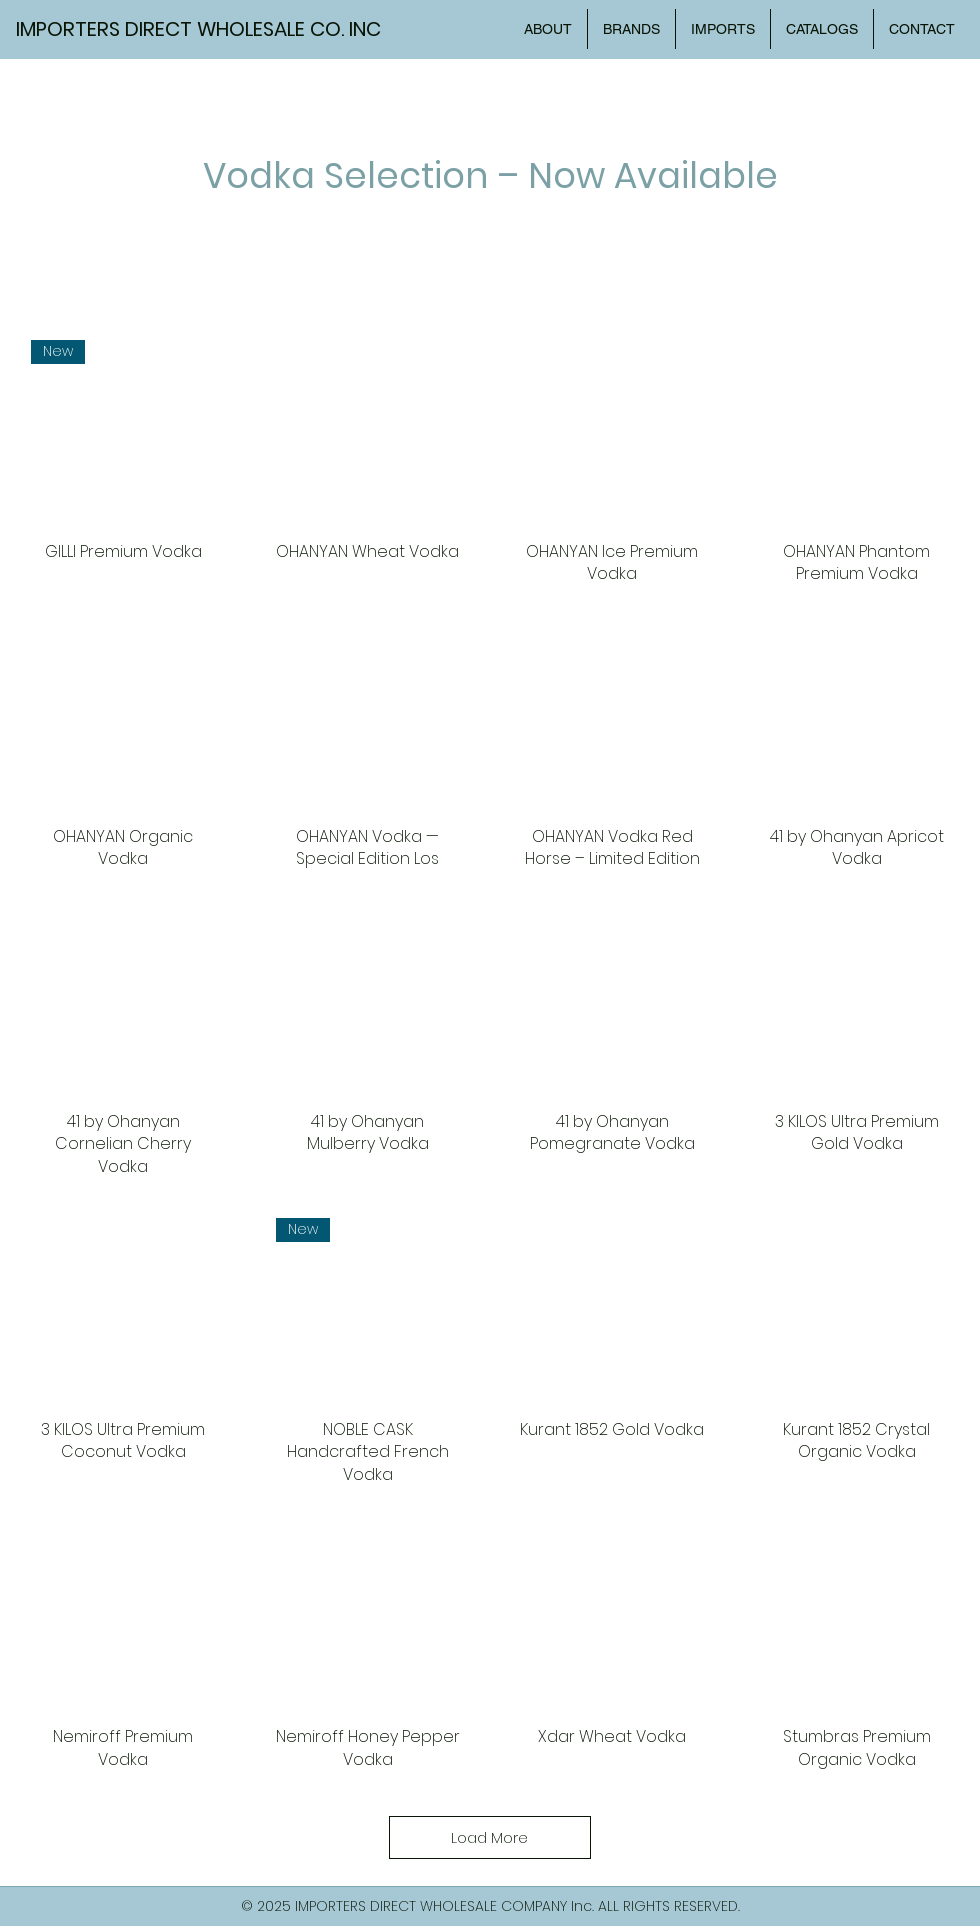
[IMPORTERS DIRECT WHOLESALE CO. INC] (209, 29)
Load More (489, 1837)
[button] (822, 29)
